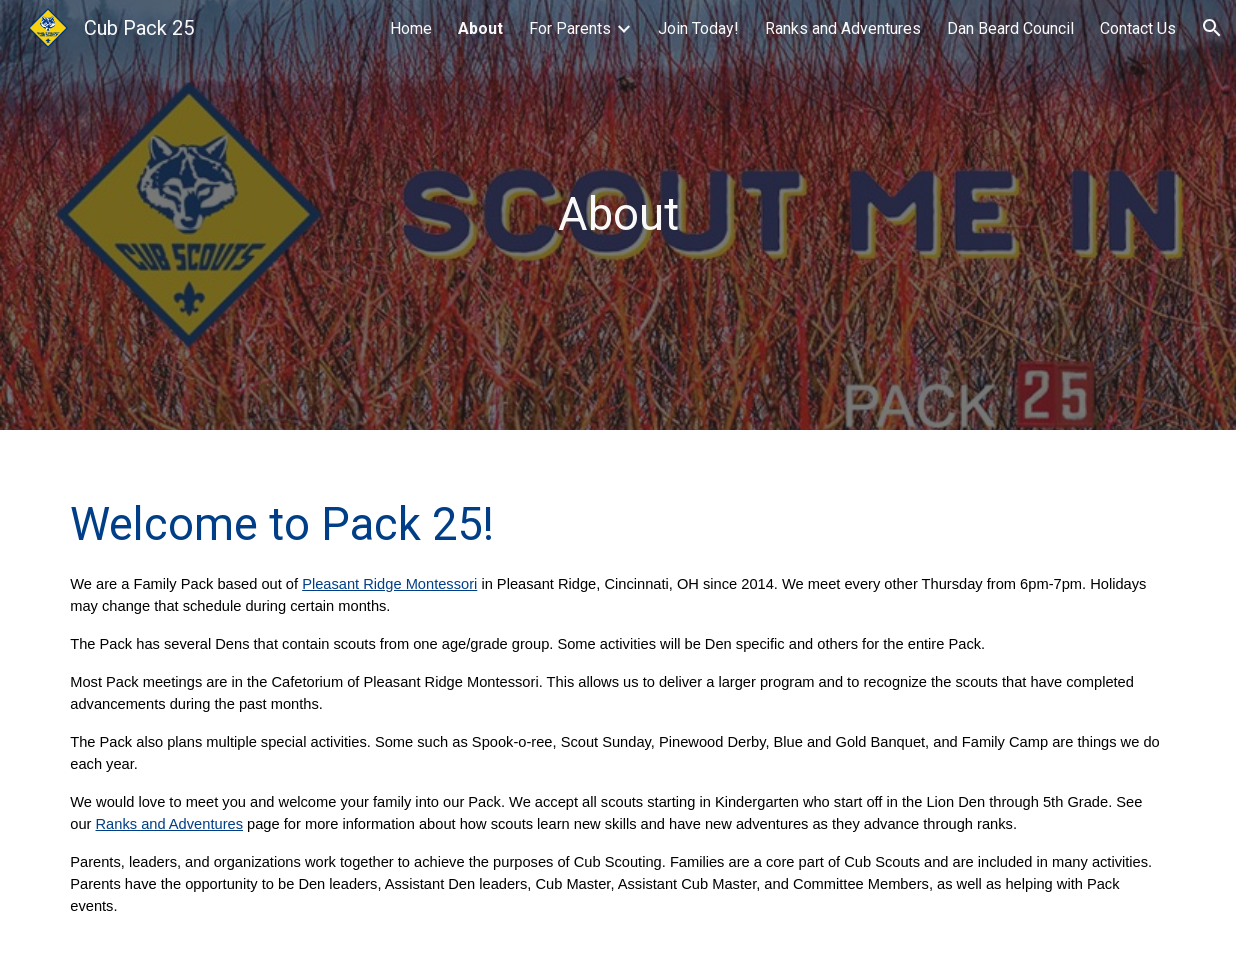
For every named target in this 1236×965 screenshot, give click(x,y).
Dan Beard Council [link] (1010, 28)
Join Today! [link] (698, 28)
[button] (1212, 28)
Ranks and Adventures (169, 824)
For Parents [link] (570, 28)
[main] (618, 215)
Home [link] (411, 28)
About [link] (480, 28)
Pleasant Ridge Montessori (389, 584)
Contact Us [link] (1138, 28)
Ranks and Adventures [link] (843, 28)
